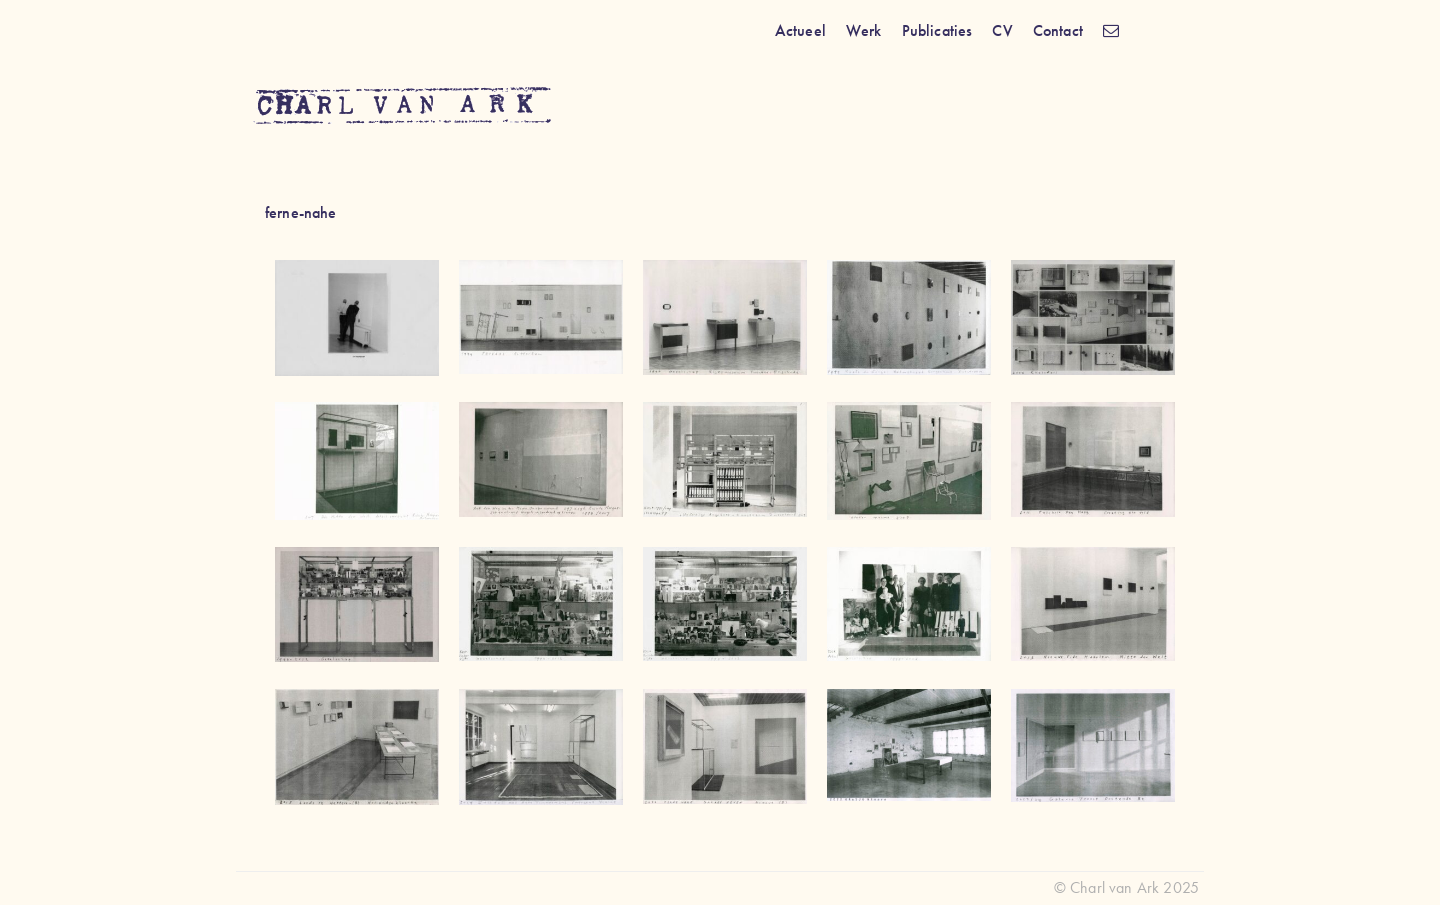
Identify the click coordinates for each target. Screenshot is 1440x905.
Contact (1058, 30)
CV (1002, 30)
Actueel (800, 30)
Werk (864, 30)
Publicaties (937, 30)
